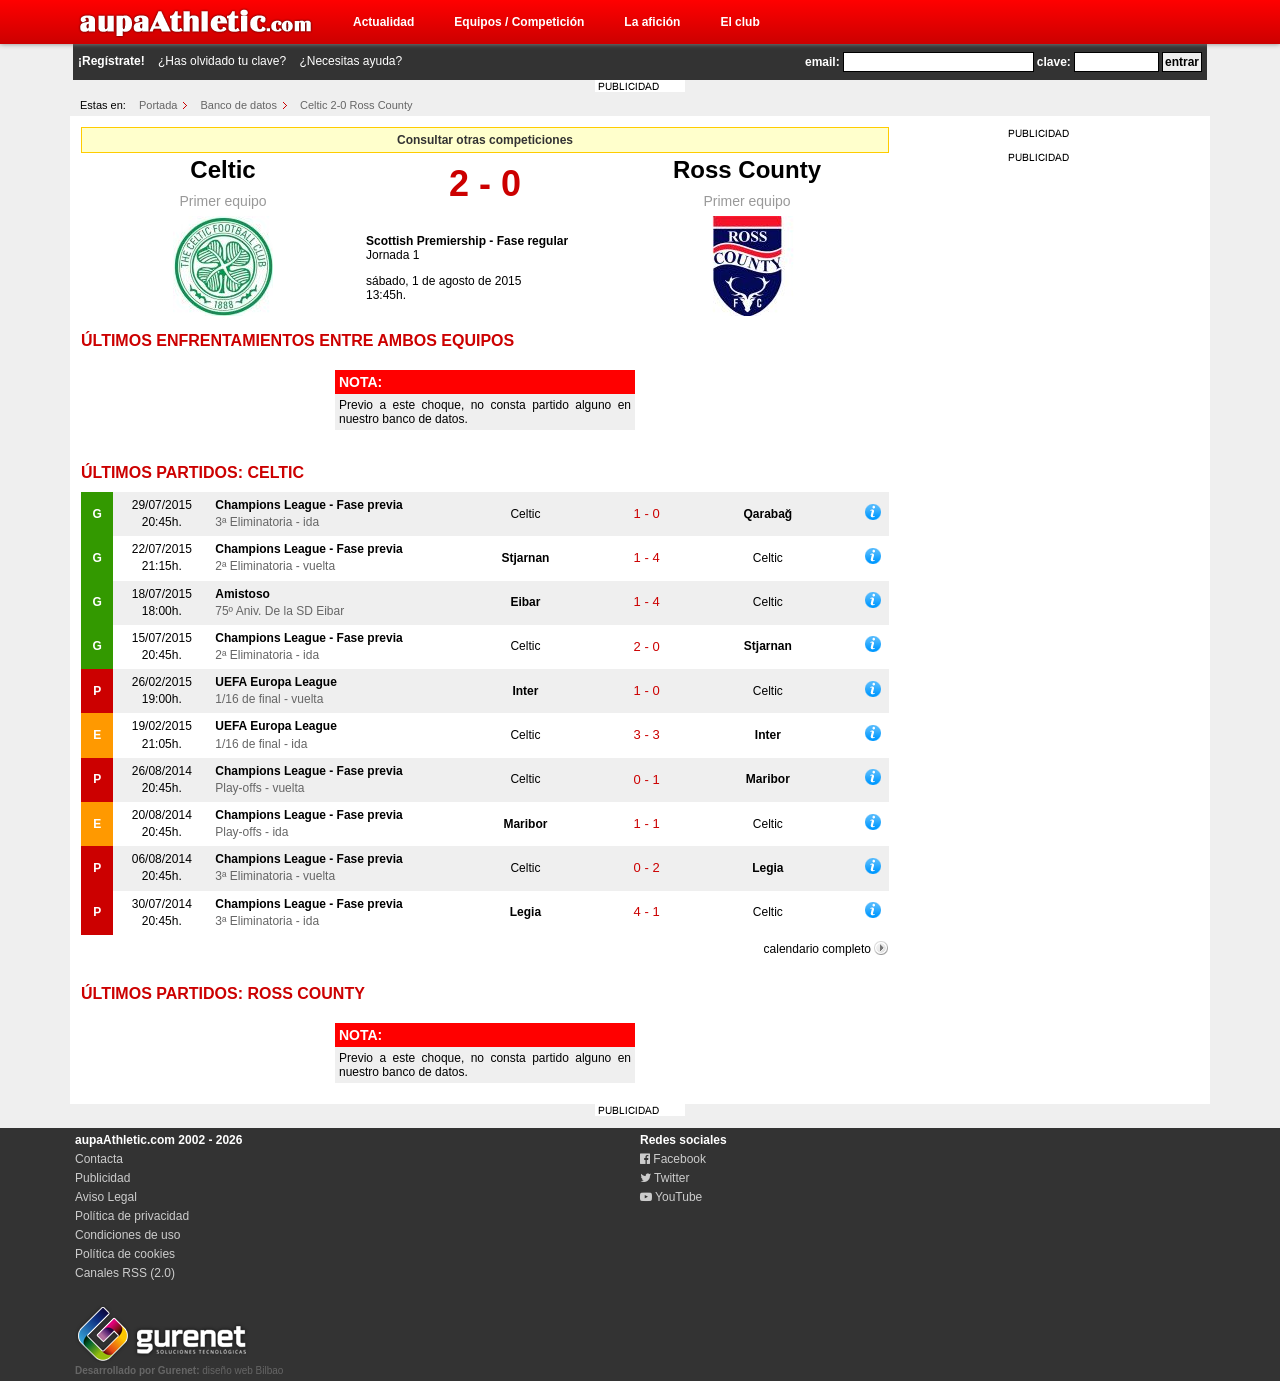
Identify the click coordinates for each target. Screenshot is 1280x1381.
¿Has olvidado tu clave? (222, 61)
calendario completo (817, 949)
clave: (1054, 62)
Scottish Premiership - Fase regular (467, 241)
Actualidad (383, 22)
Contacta (99, 1159)
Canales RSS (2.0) (125, 1273)
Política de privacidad (132, 1216)
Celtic (222, 169)
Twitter (664, 1178)
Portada (158, 105)
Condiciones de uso (127, 1235)
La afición (652, 22)
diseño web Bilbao (179, 1365)
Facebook (673, 1159)
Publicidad (102, 1178)
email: (822, 62)
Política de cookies (125, 1254)
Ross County (747, 169)
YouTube (671, 1197)
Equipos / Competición (519, 22)
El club (739, 22)
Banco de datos (239, 105)
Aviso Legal (106, 1197)
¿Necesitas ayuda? (350, 61)
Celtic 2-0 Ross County (356, 105)
